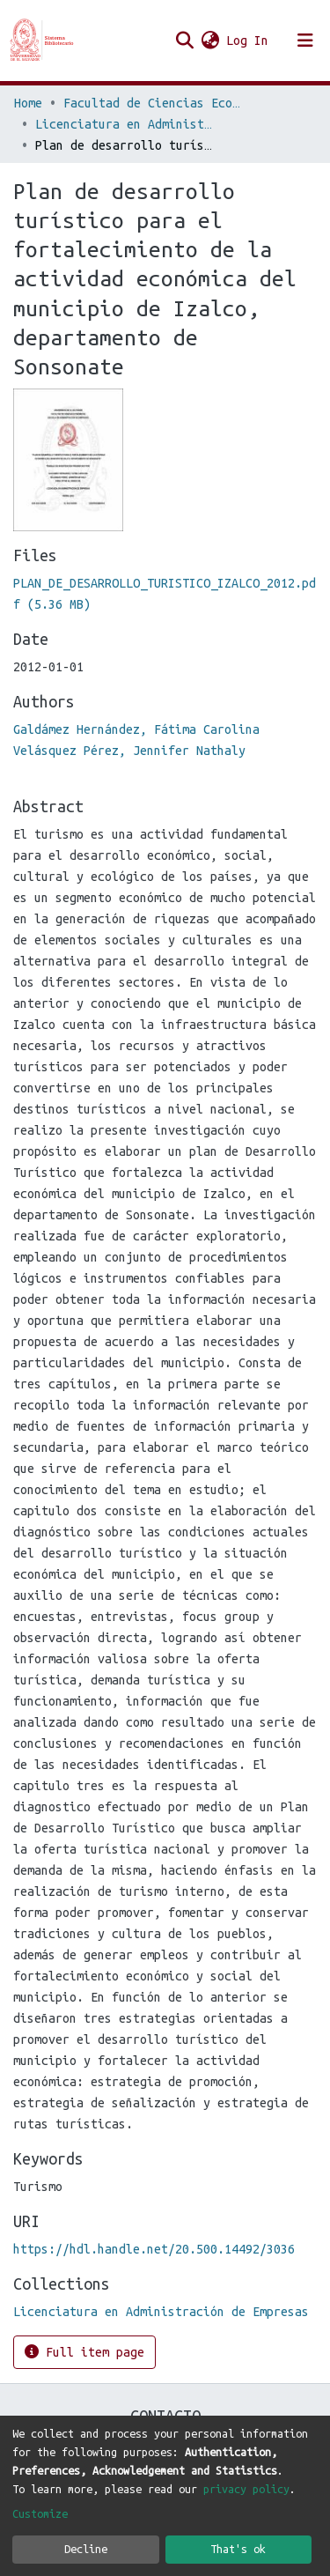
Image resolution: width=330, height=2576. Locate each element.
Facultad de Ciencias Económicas (151, 103)
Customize (40, 2513)
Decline (85, 2549)
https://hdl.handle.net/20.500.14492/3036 (154, 2249)
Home (28, 103)
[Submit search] (184, 40)
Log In (248, 40)
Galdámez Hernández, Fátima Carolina (136, 729)
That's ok (238, 2549)
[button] (210, 40)
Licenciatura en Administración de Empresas (123, 124)
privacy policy (246, 2489)
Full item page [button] (84, 2351)
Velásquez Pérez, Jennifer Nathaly (129, 751)
